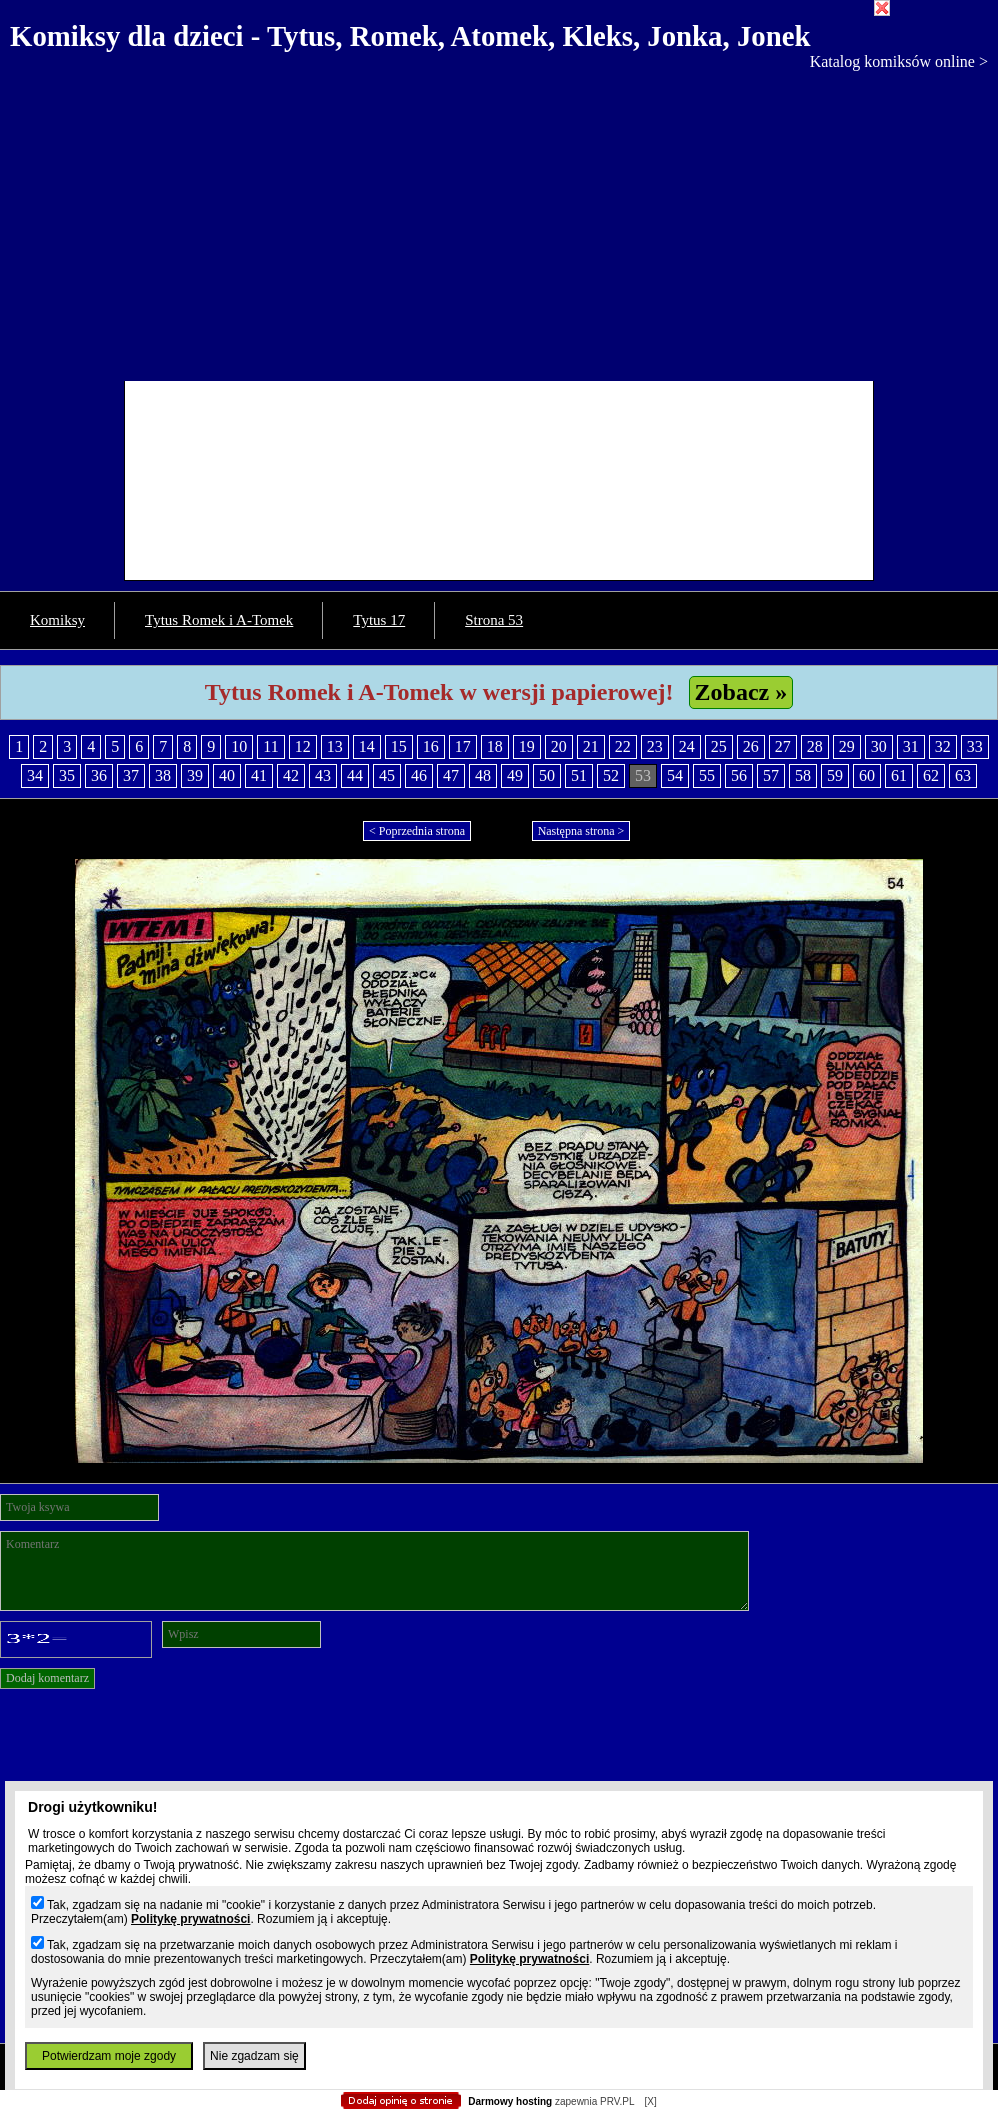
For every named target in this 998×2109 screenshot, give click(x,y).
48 (483, 775)
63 (963, 775)
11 (270, 746)
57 (771, 775)
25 (719, 746)
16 (431, 746)
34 (35, 775)
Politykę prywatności (190, 1919)
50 (547, 775)
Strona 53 (494, 620)
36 (99, 775)
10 (239, 746)
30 (879, 746)
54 (675, 775)
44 (355, 775)
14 (367, 746)
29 (847, 746)
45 (387, 775)
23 (655, 746)
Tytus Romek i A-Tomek (219, 620)
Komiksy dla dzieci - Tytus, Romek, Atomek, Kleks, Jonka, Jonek (410, 36)
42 (291, 775)
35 (67, 775)
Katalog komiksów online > (899, 61)
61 (899, 775)
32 (943, 746)
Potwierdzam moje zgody (109, 2056)
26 (751, 746)
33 (975, 746)
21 (591, 746)
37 (131, 775)
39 (195, 775)
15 (399, 746)
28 (815, 746)
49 (515, 775)
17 (463, 746)
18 (495, 746)
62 (931, 775)
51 (579, 775)
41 (259, 775)
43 (323, 775)
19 (527, 746)
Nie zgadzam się (254, 2056)
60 (867, 775)
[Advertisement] (499, 221)
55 (707, 775)
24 (687, 746)
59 (835, 775)
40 (227, 775)
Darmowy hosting (510, 2101)
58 (803, 775)
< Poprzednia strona (417, 831)
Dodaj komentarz (47, 1678)
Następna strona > (581, 831)
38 (163, 775)
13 (335, 746)
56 (739, 775)
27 (783, 746)
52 (611, 775)
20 (559, 746)
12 (303, 746)
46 (419, 775)
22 (623, 746)
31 (911, 746)
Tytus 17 (379, 620)
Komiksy (57, 620)
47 (451, 775)
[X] (650, 2101)
